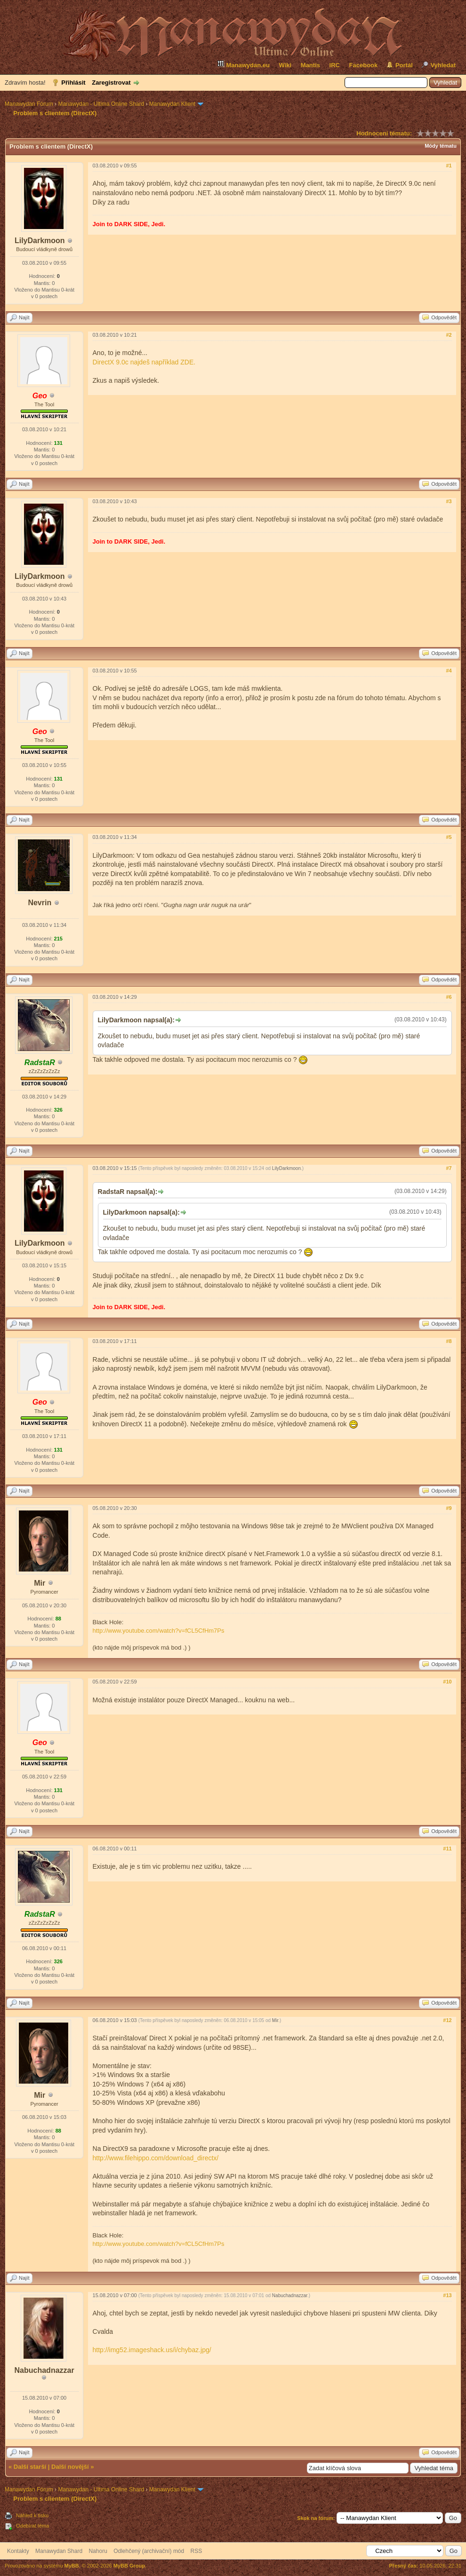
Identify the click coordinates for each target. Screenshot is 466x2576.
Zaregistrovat (111, 82)
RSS (196, 2551)
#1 (448, 165)
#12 (447, 2020)
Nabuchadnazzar (44, 2370)
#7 (448, 1168)
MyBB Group (129, 2565)
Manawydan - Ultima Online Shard (101, 104)
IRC (334, 65)
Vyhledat (443, 65)
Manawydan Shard (58, 2551)
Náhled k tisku (32, 2515)
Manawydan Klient (172, 104)
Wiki (285, 65)
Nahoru (97, 2551)
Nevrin (39, 903)
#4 (448, 670)
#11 (447, 1848)
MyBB (71, 2565)
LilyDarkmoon (40, 241)
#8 (448, 1341)
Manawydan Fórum (29, 104)
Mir (39, 1583)
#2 (448, 335)
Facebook (363, 65)
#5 (448, 837)
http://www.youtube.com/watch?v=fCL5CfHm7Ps (159, 1630)
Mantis (310, 65)
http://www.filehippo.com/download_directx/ (156, 2158)
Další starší (30, 2466)
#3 (448, 501)
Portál (404, 65)
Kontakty (18, 2551)
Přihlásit (73, 82)
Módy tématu (441, 146)
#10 (447, 1681)
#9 (448, 1508)
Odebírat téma (32, 2526)
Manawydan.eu (243, 64)
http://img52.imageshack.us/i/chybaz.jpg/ (152, 2350)
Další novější (69, 2466)
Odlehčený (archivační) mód (148, 2551)
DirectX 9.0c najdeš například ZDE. (144, 362)
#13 (447, 2295)
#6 (448, 997)
